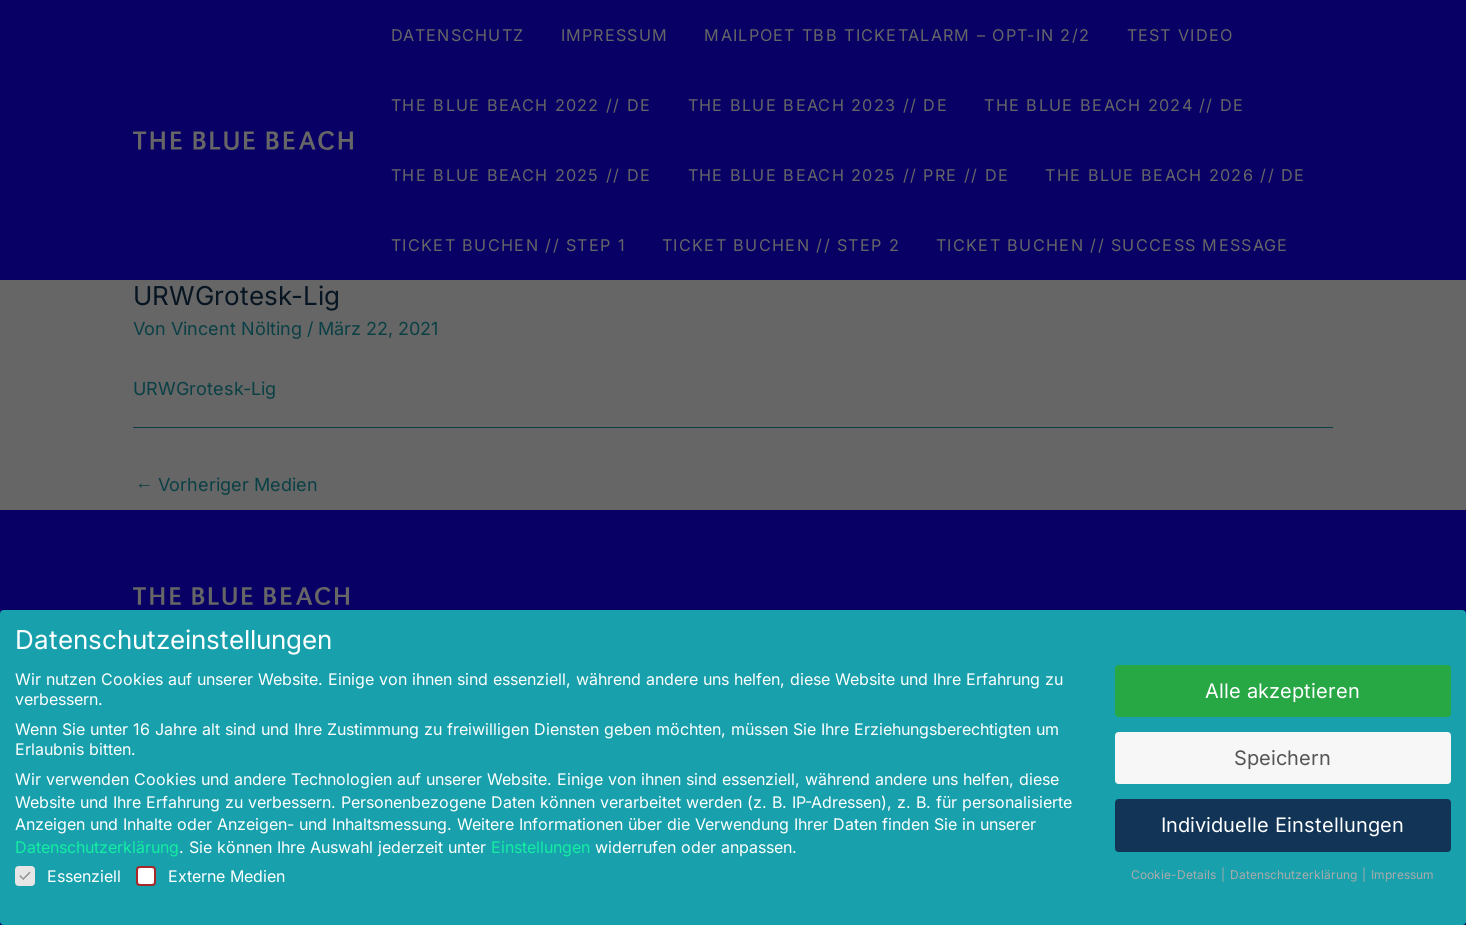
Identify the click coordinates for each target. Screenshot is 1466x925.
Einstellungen (547, 839)
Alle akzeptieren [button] (1262, 689)
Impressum (1378, 866)
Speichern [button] (1262, 754)
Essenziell (93, 867)
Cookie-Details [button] (1159, 866)
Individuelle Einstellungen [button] (1262, 819)
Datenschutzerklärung (121, 839)
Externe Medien (229, 867)
